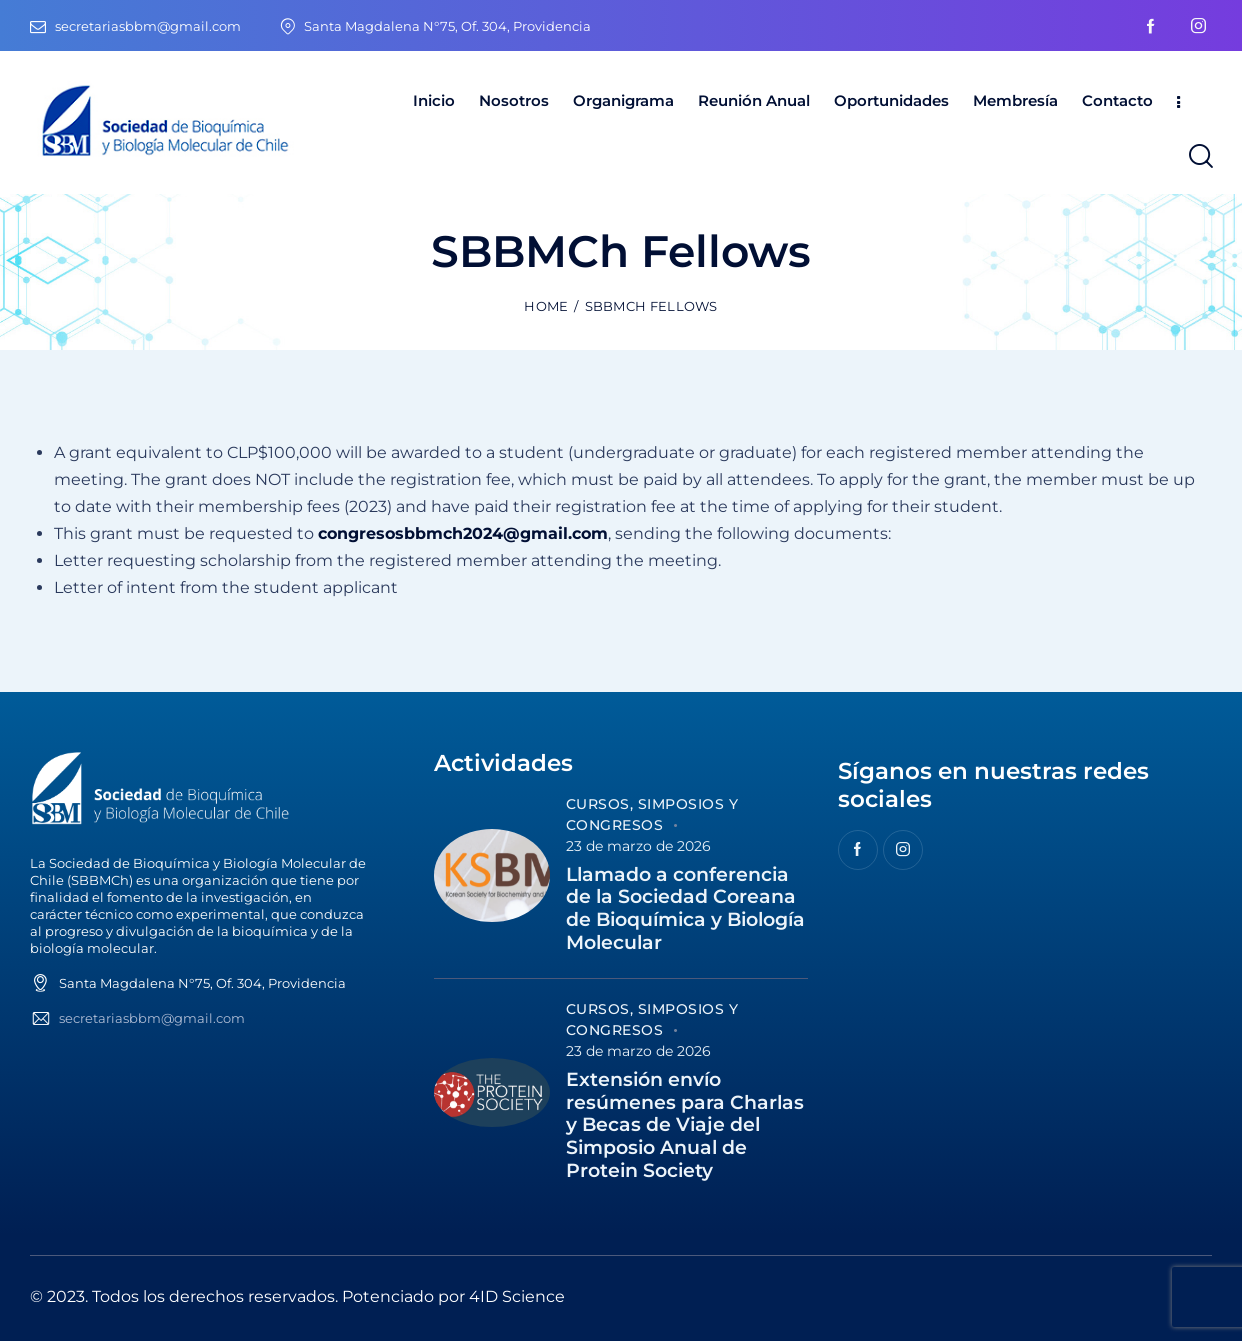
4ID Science (517, 1296)
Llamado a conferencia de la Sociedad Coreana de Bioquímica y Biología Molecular (685, 909)
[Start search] (1199, 156)
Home (546, 306)
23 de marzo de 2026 (638, 846)
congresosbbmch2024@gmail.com (463, 533)
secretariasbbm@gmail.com (152, 1018)
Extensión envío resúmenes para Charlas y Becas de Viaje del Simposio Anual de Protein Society (685, 1125)
